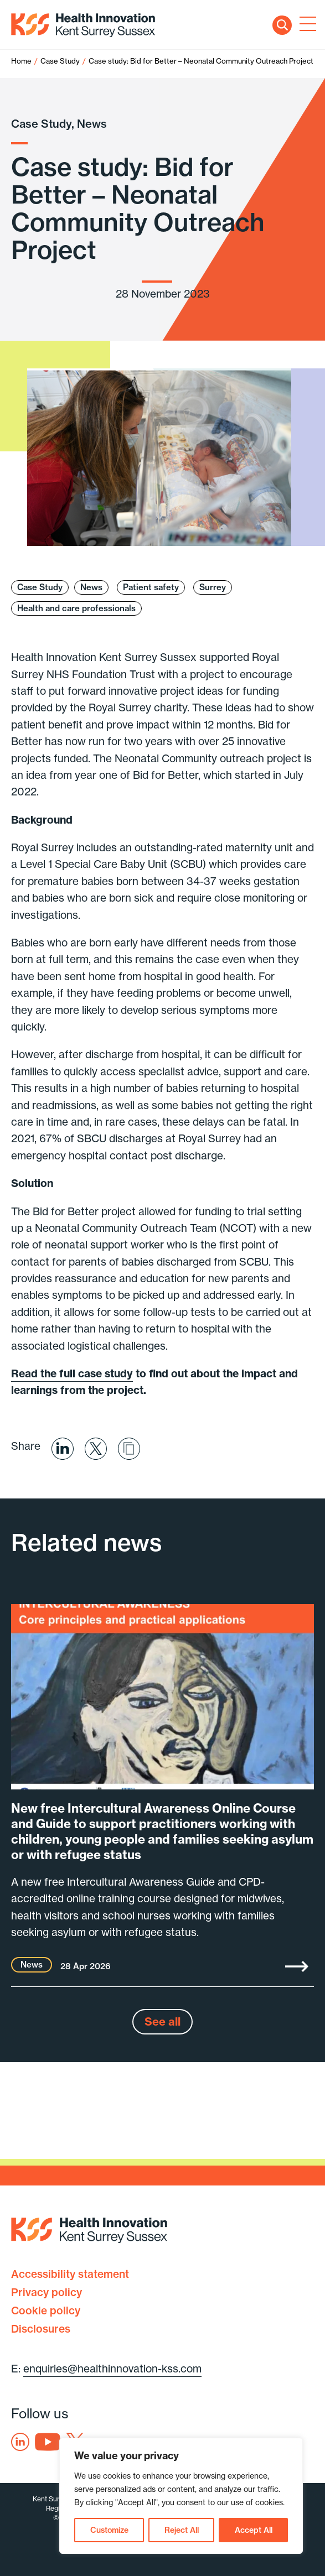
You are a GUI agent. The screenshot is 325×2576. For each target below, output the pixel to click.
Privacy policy (46, 2292)
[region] (181, 2496)
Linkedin (20, 2442)
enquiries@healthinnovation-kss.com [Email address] (112, 2368)
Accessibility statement (70, 2274)
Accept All (253, 2530)
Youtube (47, 2442)
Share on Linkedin (62, 1449)
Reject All (181, 2530)
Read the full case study (72, 1373)
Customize (109, 2530)
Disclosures (40, 2328)
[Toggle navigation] (305, 25)
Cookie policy (45, 2310)
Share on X (96, 1449)
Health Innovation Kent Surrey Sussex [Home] (83, 25)
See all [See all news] (162, 2021)
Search (282, 25)
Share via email (129, 1449)
